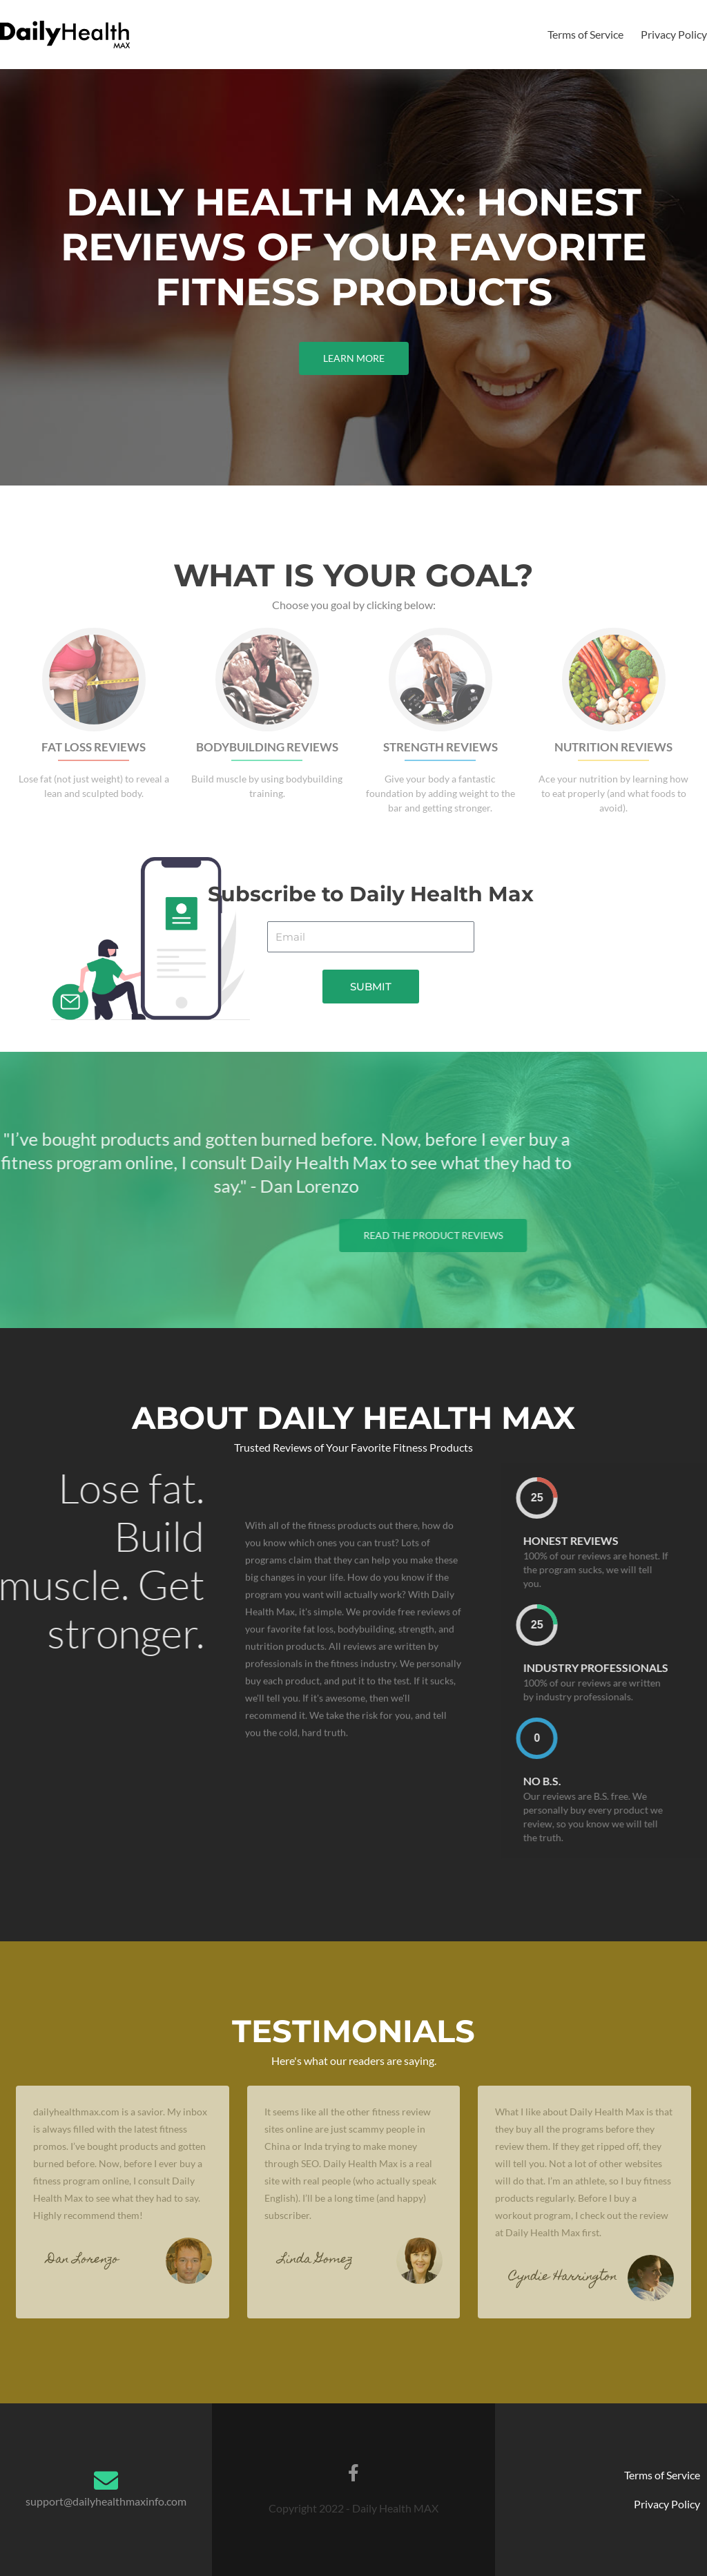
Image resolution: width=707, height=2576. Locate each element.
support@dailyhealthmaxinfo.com (106, 2501)
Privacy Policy (674, 34)
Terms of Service (585, 34)
